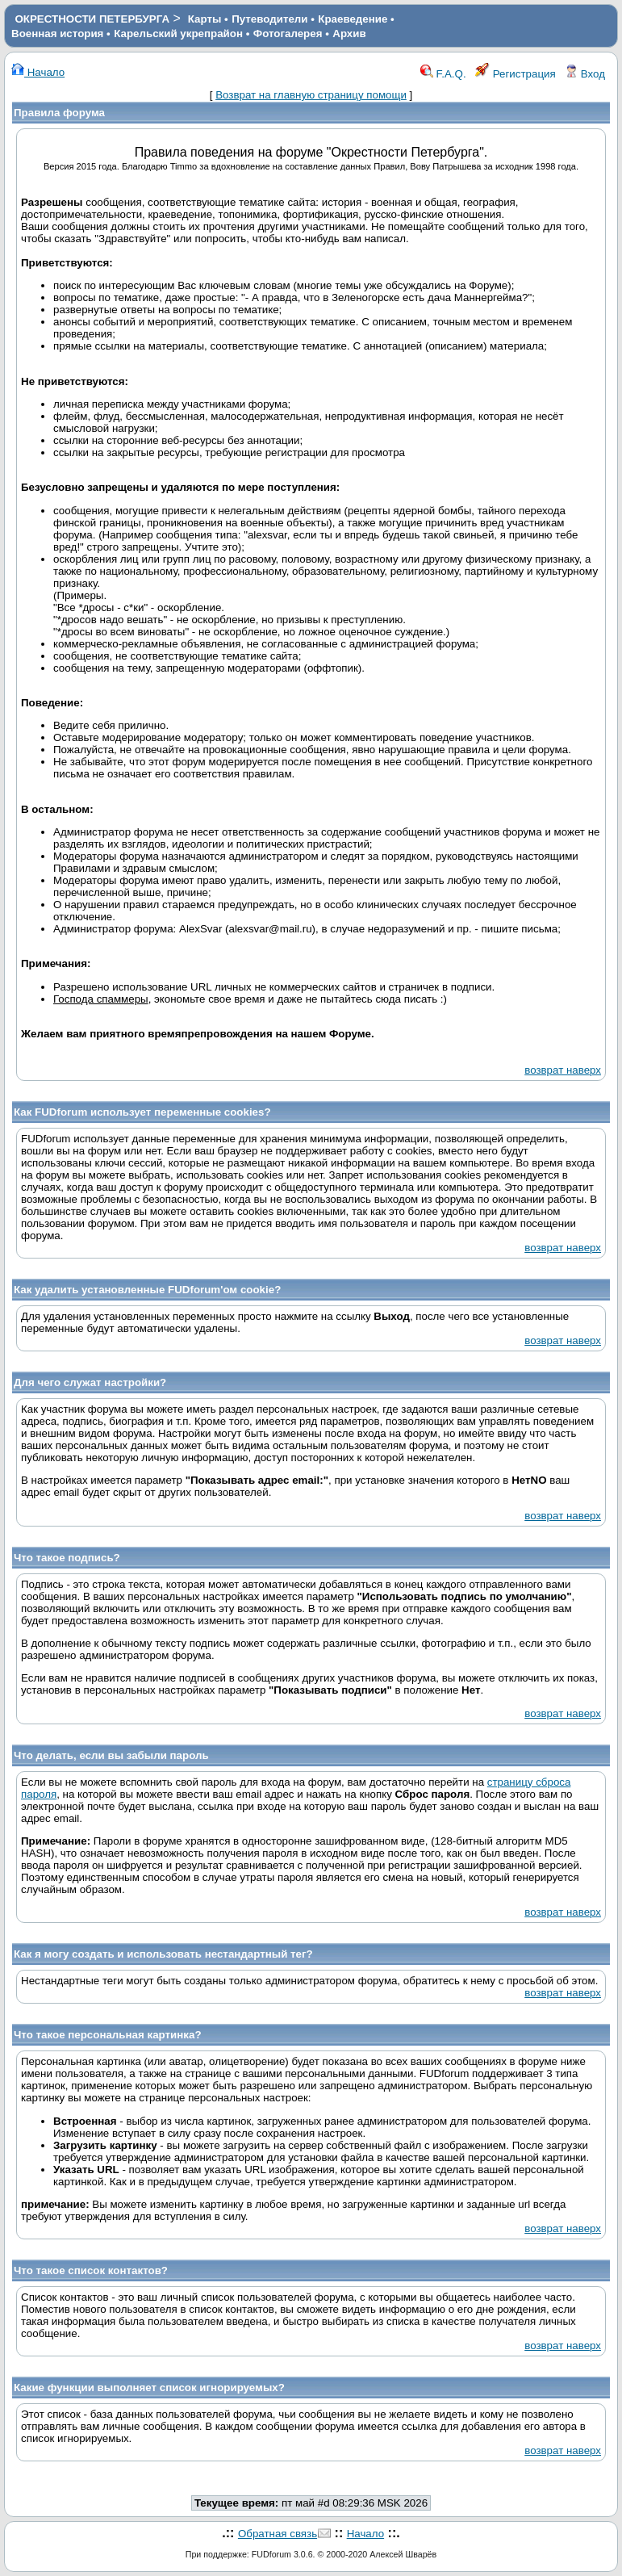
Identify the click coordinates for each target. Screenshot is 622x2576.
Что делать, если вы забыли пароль (111, 1755)
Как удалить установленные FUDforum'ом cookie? (147, 1290)
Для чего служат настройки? (90, 1382)
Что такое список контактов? (91, 2270)
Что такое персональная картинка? (108, 2035)
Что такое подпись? (67, 1558)
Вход (585, 74)
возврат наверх (562, 1070)
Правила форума (59, 113)
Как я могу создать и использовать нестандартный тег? (163, 1954)
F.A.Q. (443, 74)
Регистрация (515, 74)
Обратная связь (277, 2534)
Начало (38, 72)
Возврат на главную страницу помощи (311, 95)
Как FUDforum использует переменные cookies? (142, 1112)
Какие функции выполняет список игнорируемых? (149, 2387)
